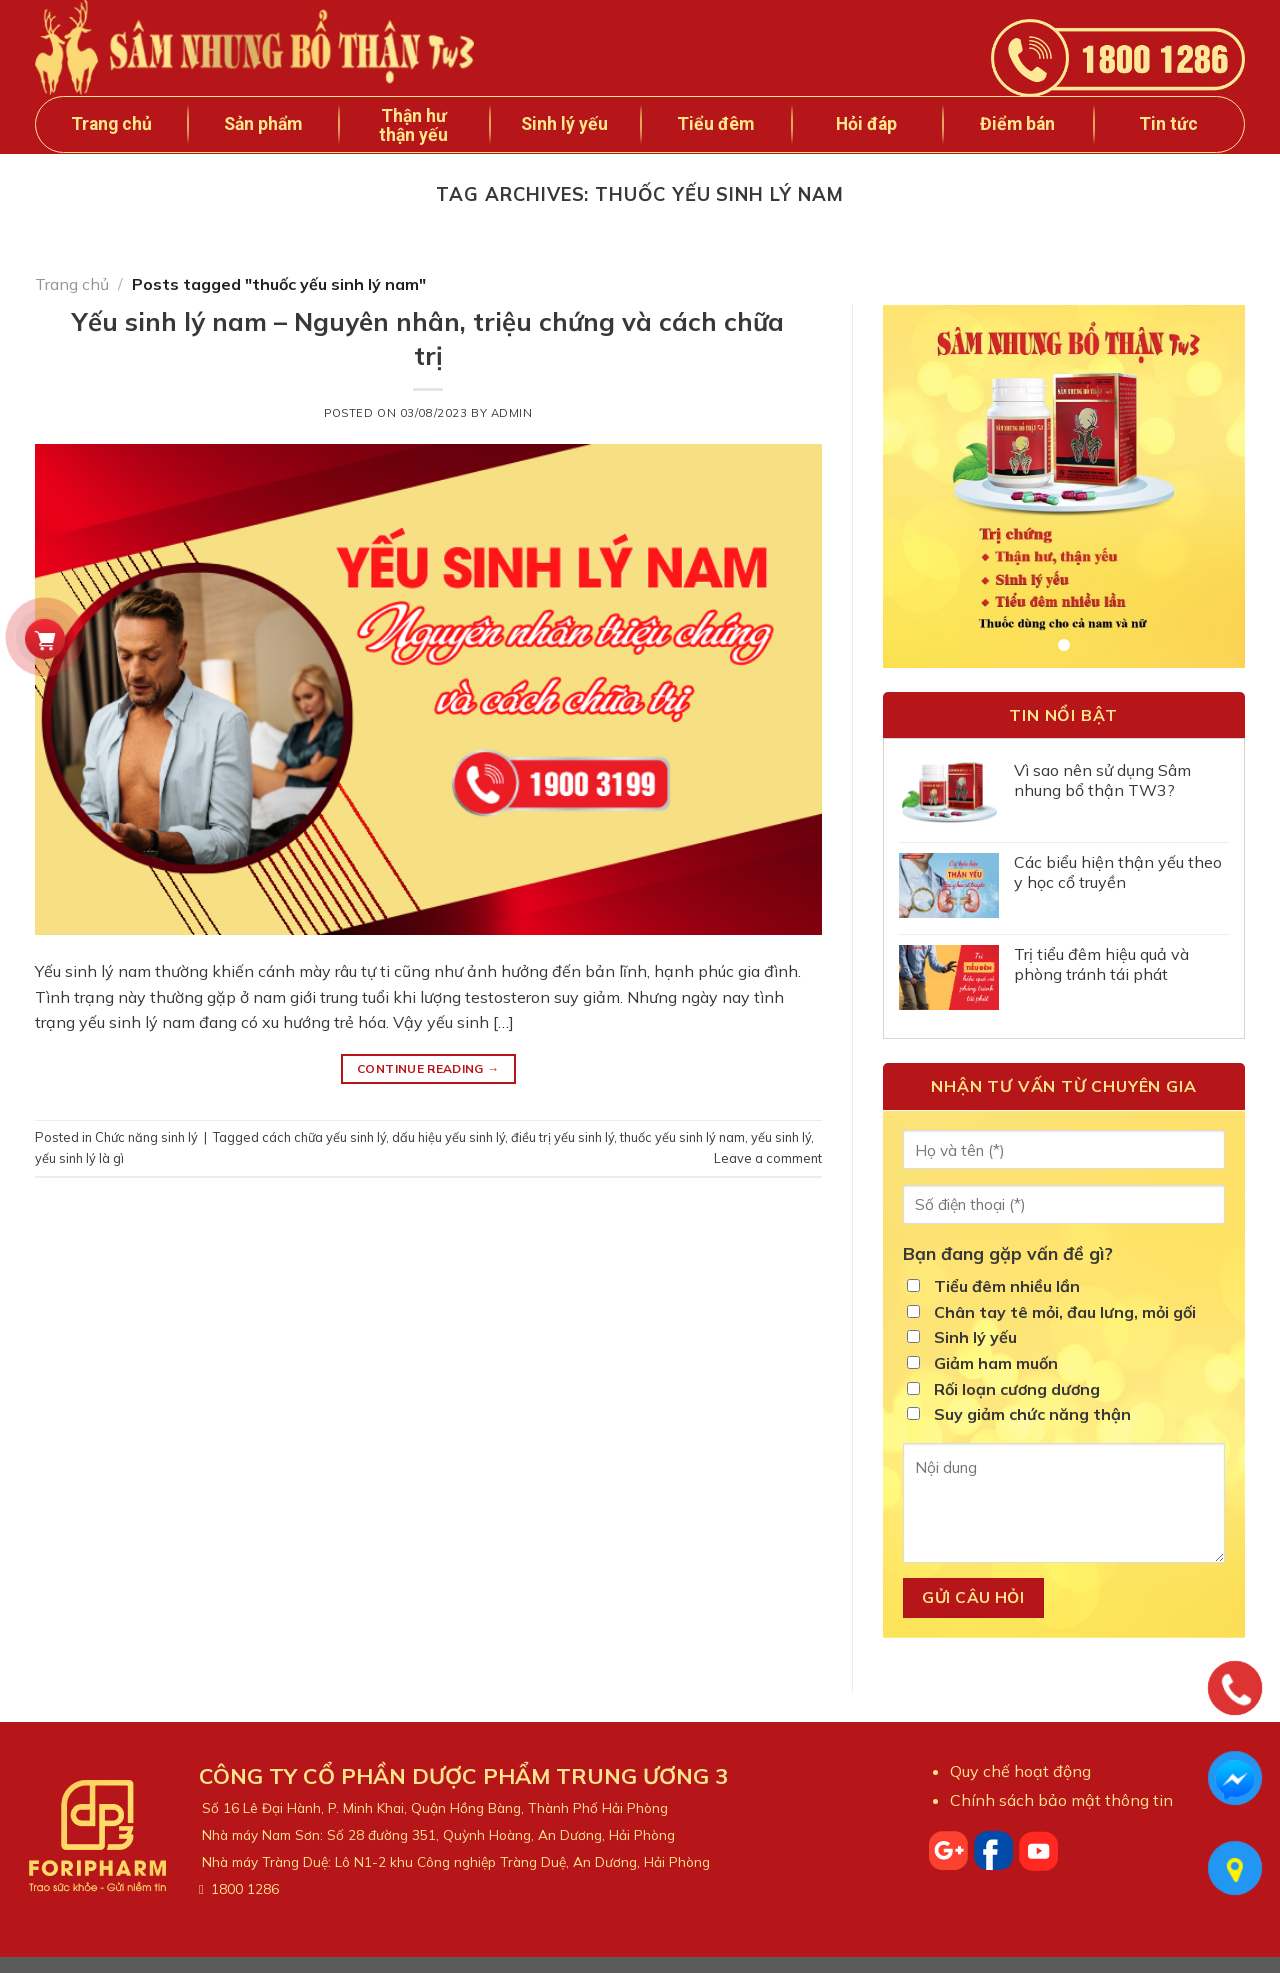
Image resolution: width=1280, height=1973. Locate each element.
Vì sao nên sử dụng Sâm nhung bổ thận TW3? (1102, 780)
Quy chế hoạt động (1020, 1771)
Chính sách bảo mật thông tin (1061, 1800)
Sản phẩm (263, 124)
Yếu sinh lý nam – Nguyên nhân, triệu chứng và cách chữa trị (428, 337)
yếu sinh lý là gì (79, 1158)
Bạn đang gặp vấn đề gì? (1008, 1253)
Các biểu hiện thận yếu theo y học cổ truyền (1118, 872)
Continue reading (428, 1068)
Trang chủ (111, 124)
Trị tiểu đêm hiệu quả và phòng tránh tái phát (1101, 964)
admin (512, 413)
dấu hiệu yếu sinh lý (448, 1137)
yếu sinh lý (781, 1137)
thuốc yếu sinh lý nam (682, 1137)
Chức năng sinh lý (146, 1137)
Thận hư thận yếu (413, 125)
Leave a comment (768, 1158)
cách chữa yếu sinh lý (324, 1137)
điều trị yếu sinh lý (562, 1137)
